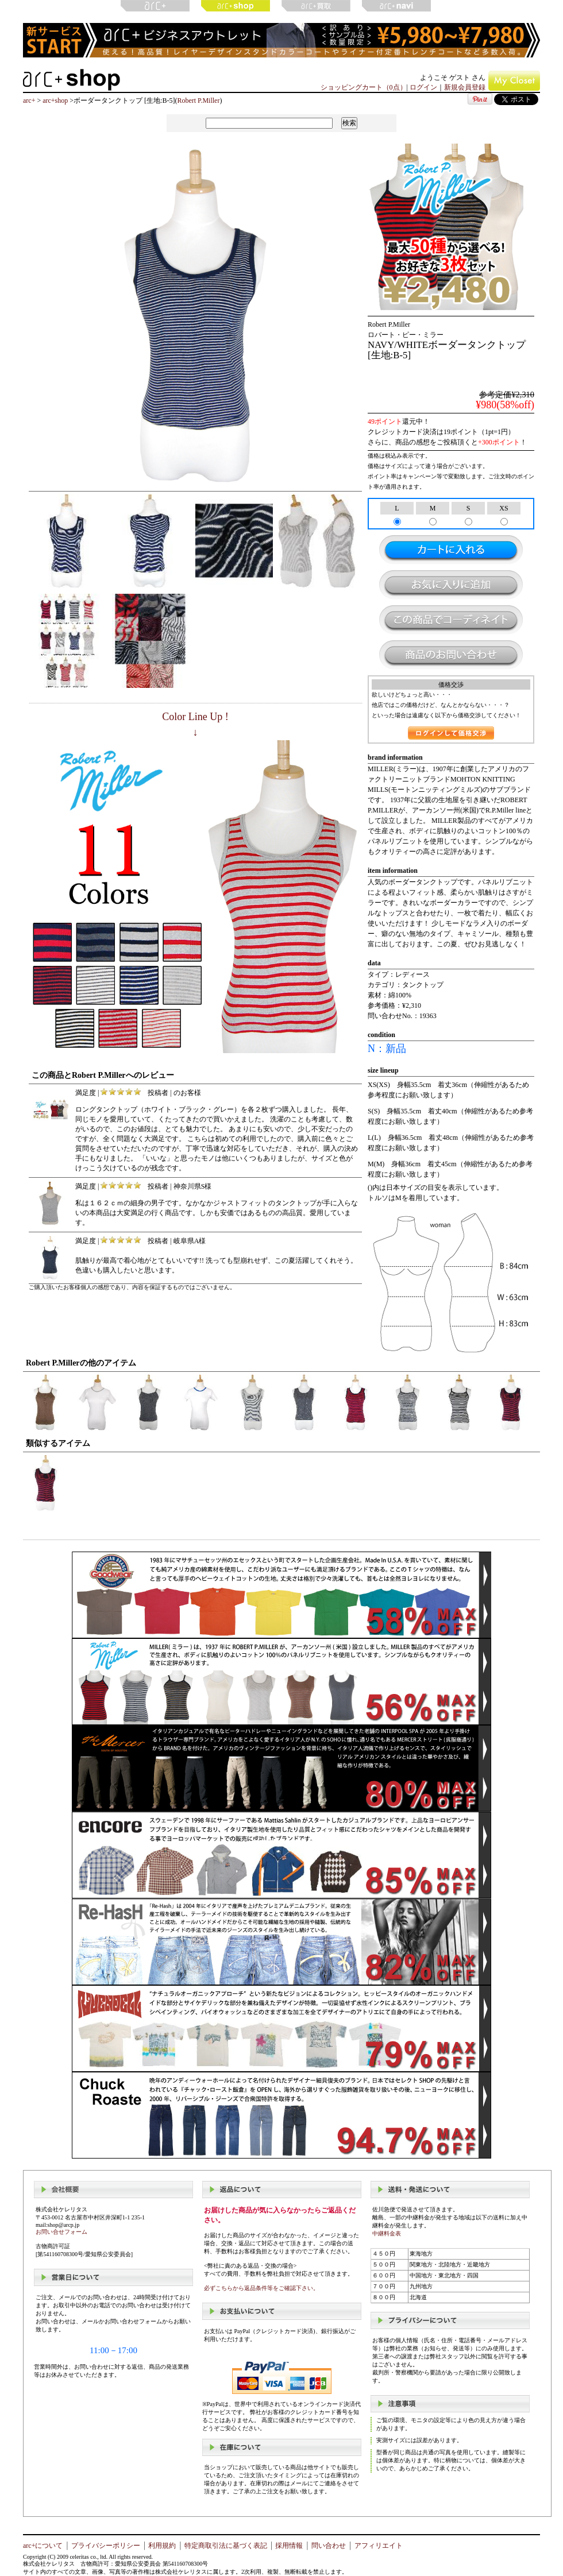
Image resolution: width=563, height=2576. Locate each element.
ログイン (423, 87)
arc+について (43, 2546)
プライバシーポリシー (105, 2546)
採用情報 (289, 2546)
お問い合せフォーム (61, 2232)
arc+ (29, 100)
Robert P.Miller (198, 100)
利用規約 (162, 2546)
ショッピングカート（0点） (364, 87)
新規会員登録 (464, 87)
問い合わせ (328, 2546)
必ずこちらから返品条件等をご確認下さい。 (261, 2288)
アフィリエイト (378, 2546)
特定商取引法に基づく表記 (225, 2546)
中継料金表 (386, 2233)
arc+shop (55, 100)
